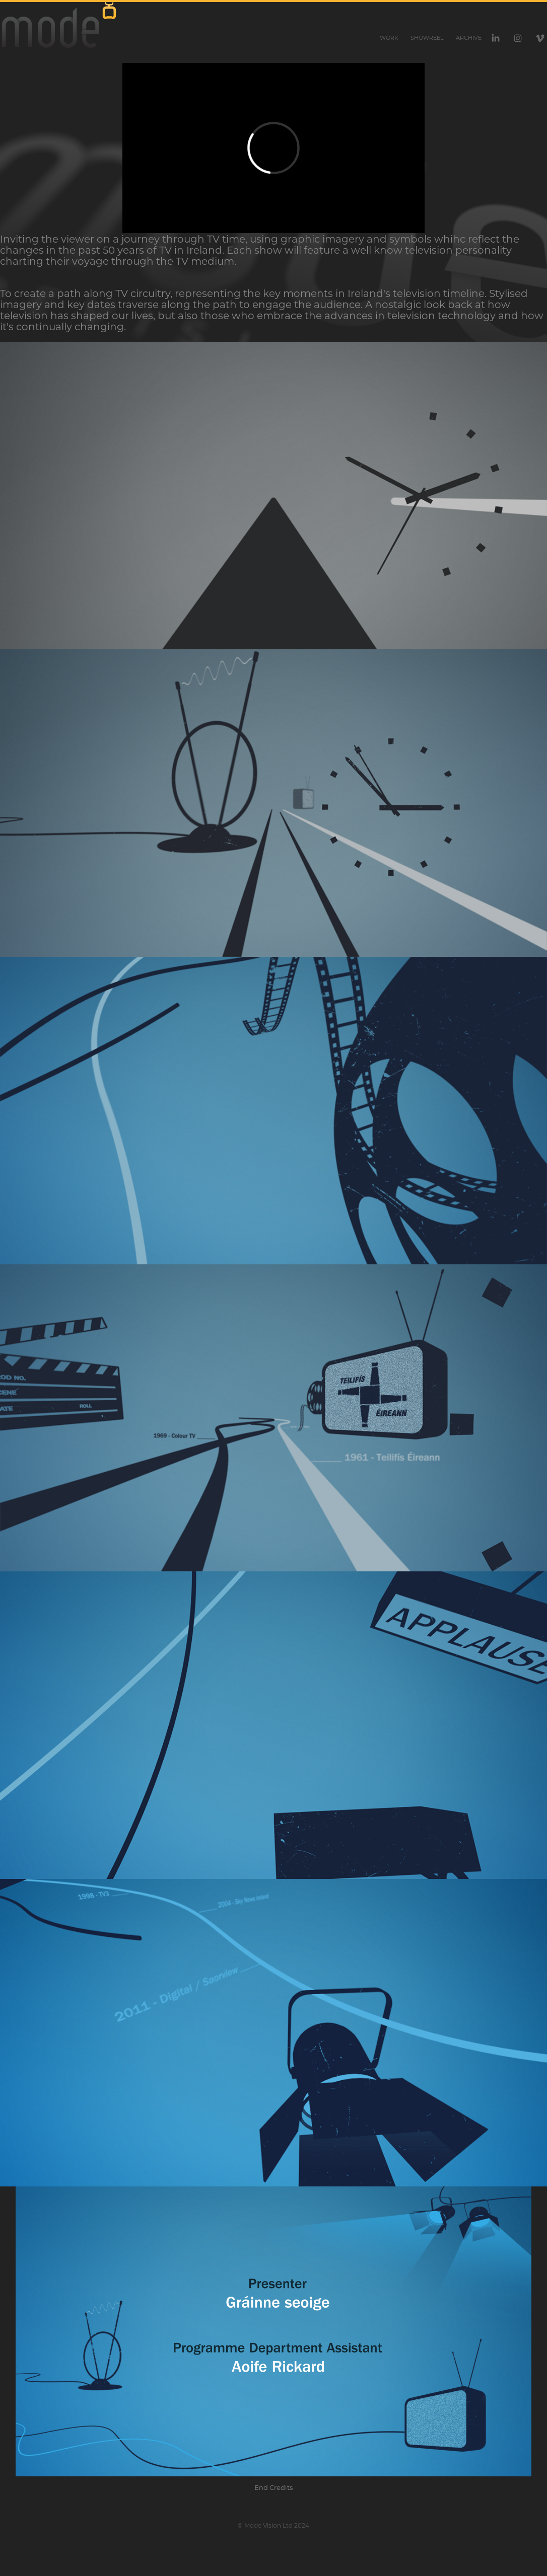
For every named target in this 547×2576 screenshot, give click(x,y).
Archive (469, 37)
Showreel (427, 37)
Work (389, 37)
